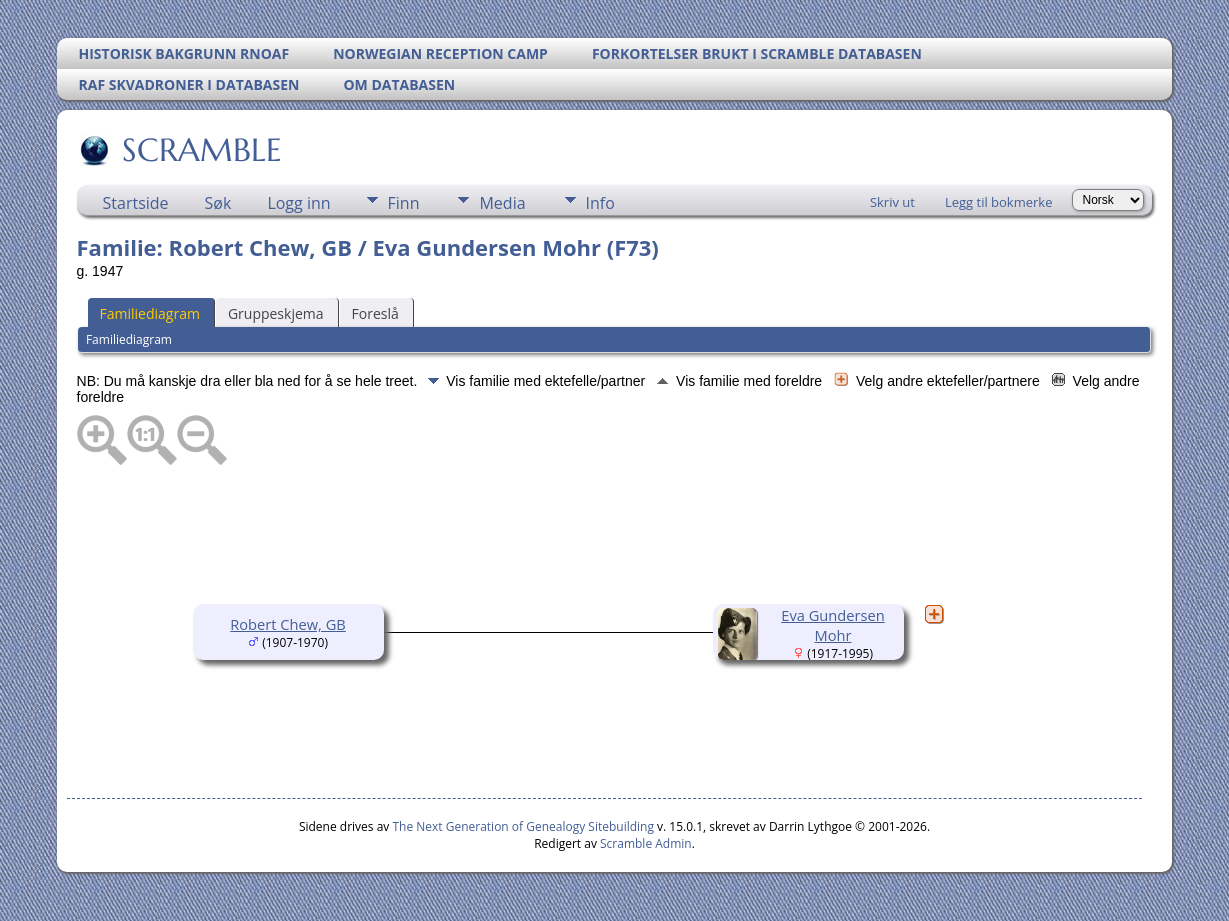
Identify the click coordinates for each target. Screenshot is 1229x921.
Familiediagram (150, 313)
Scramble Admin (646, 843)
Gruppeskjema (276, 313)
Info (600, 203)
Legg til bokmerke (999, 202)
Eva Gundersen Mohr (832, 625)
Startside (136, 203)
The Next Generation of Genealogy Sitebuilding (523, 826)
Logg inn (298, 203)
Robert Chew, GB (288, 624)
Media (502, 203)
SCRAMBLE (200, 150)
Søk (218, 203)
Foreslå (375, 313)
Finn (404, 203)
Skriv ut (892, 202)
